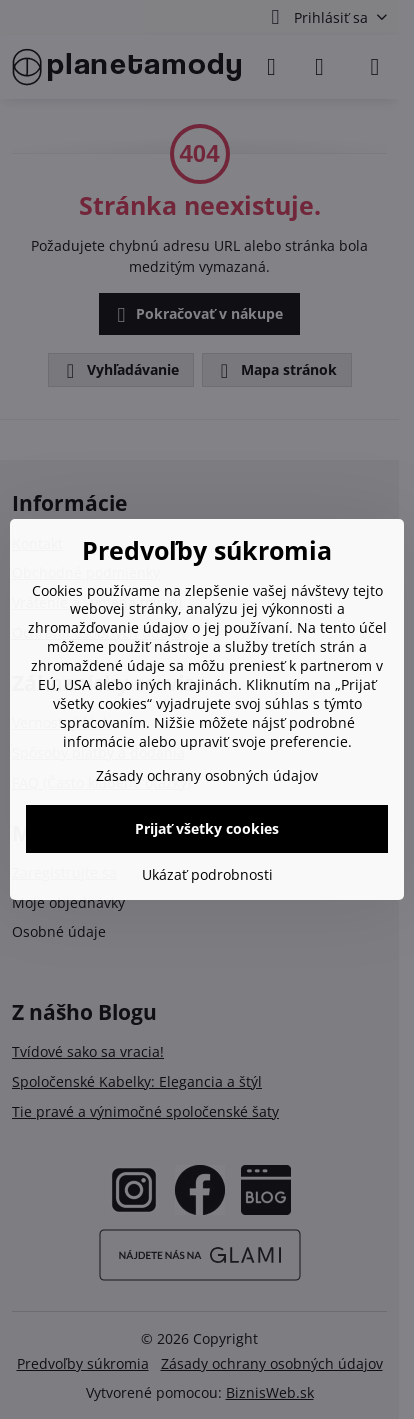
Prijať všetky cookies (207, 828)
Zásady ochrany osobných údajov (207, 775)
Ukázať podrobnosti (207, 874)
